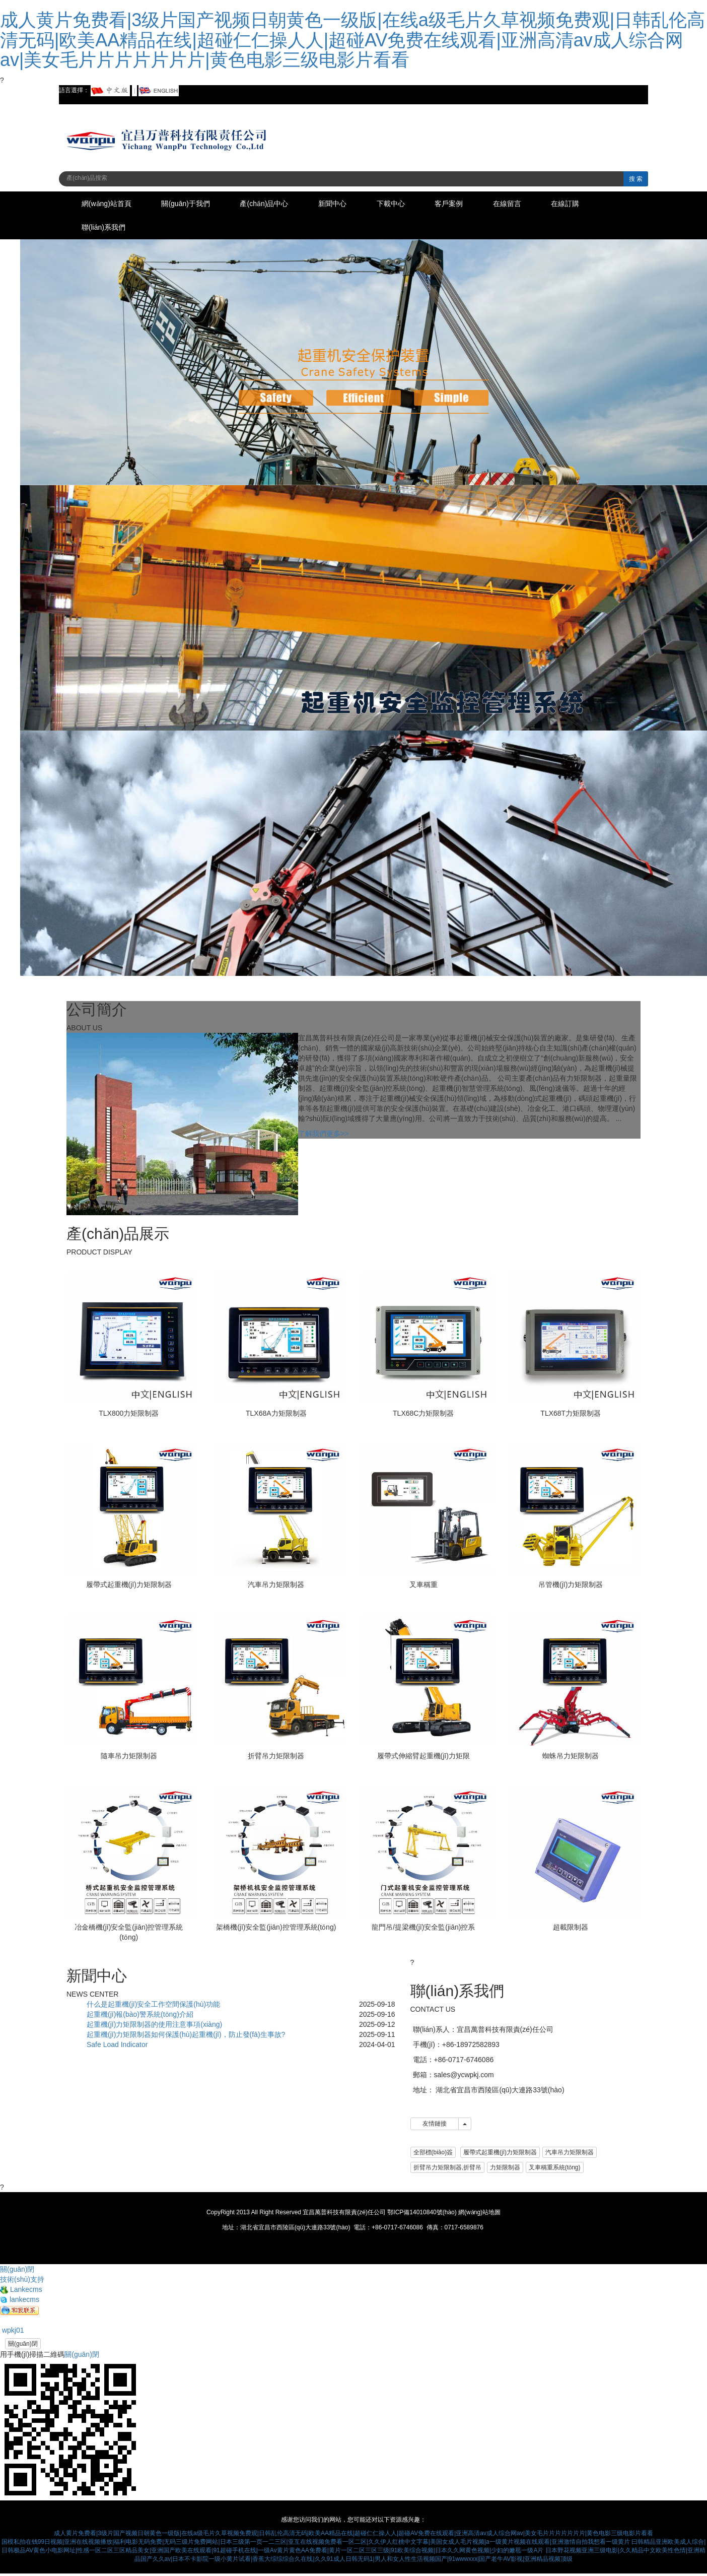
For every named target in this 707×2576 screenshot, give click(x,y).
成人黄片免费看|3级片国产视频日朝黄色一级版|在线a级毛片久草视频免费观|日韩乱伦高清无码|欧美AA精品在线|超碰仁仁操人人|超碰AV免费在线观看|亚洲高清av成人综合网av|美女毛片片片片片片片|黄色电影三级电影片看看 (352, 40)
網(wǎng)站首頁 (108, 204)
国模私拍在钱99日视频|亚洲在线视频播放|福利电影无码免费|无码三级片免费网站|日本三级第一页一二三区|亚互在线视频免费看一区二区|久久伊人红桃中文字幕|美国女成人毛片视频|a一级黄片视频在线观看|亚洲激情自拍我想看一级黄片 (316, 2543)
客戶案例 (472, 204)
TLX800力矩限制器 (129, 1415)
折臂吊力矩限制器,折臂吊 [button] (447, 2169)
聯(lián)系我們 (105, 229)
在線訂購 (597, 204)
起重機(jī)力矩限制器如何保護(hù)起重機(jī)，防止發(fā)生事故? (186, 2036)
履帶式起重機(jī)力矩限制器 (129, 1586)
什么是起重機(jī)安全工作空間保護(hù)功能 (153, 2006)
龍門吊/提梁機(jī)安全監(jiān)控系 (423, 1929)
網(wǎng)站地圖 (479, 2214)
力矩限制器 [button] (505, 2169)
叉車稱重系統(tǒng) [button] (555, 2169)
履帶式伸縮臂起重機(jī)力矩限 (423, 1758)
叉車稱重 (423, 1586)
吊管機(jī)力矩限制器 (570, 1586)
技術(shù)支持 (22, 2281)
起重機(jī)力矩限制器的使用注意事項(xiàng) (154, 2026)
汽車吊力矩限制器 (276, 1586)
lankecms (19, 2301)
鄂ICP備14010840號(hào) (421, 2214)
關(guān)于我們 (192, 204)
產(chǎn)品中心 (274, 204)
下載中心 (409, 204)
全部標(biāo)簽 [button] (433, 2154)
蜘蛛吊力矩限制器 (570, 1758)
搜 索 (636, 178)
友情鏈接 (435, 2125)
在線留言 (534, 204)
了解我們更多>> (323, 1136)
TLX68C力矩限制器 (423, 1415)
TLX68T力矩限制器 (570, 1415)
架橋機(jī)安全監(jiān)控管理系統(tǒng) (276, 1929)
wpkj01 (12, 2332)
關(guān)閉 (23, 2345)
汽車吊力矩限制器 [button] (569, 2154)
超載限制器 (570, 1929)
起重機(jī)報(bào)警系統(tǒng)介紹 (140, 2016)
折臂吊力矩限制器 (276, 1758)
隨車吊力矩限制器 (129, 1758)
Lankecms (21, 2291)
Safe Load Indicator (117, 2046)
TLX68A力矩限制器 (276, 1415)
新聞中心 (347, 204)
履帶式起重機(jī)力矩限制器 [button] (500, 2154)
